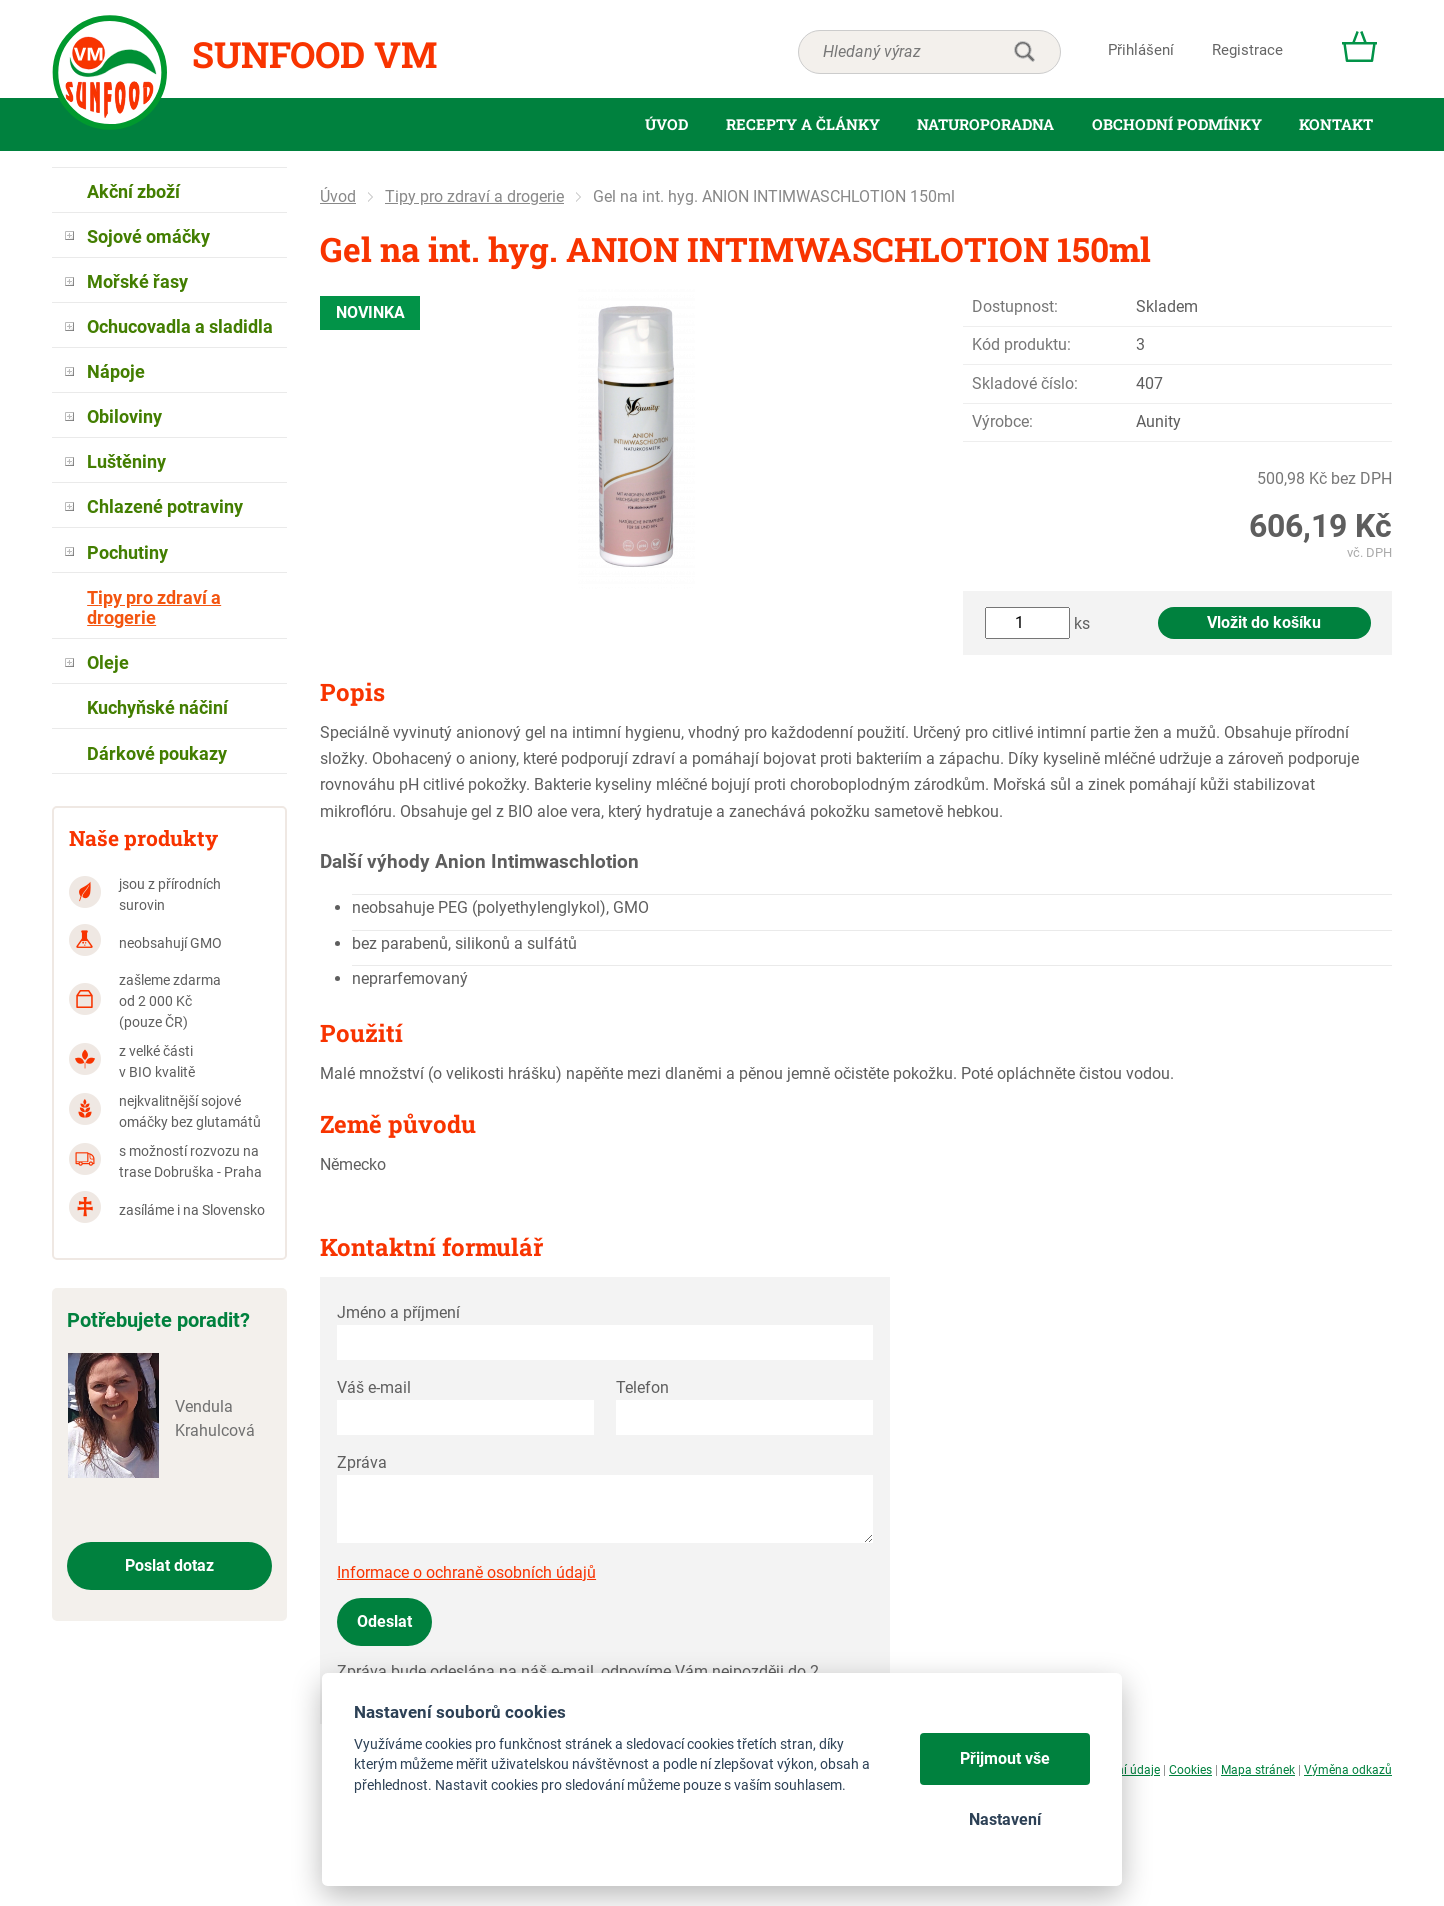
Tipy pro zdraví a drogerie (474, 196)
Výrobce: (1002, 421)
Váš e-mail (374, 1387)
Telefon (642, 1387)
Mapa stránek (1258, 1770)
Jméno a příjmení (398, 1312)
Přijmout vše (1005, 1758)
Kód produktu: (1021, 344)
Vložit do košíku (1264, 622)
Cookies (1190, 1770)
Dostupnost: (1015, 306)
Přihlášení (1141, 50)
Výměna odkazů (1348, 1770)
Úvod (338, 196)
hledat (1024, 52)
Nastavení (1005, 1819)
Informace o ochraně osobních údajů (466, 1572)
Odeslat (384, 1621)
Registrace (1247, 50)
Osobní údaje (1124, 1770)
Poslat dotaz (169, 1565)
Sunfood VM (314, 54)
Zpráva (362, 1462)
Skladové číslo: (1025, 383)
